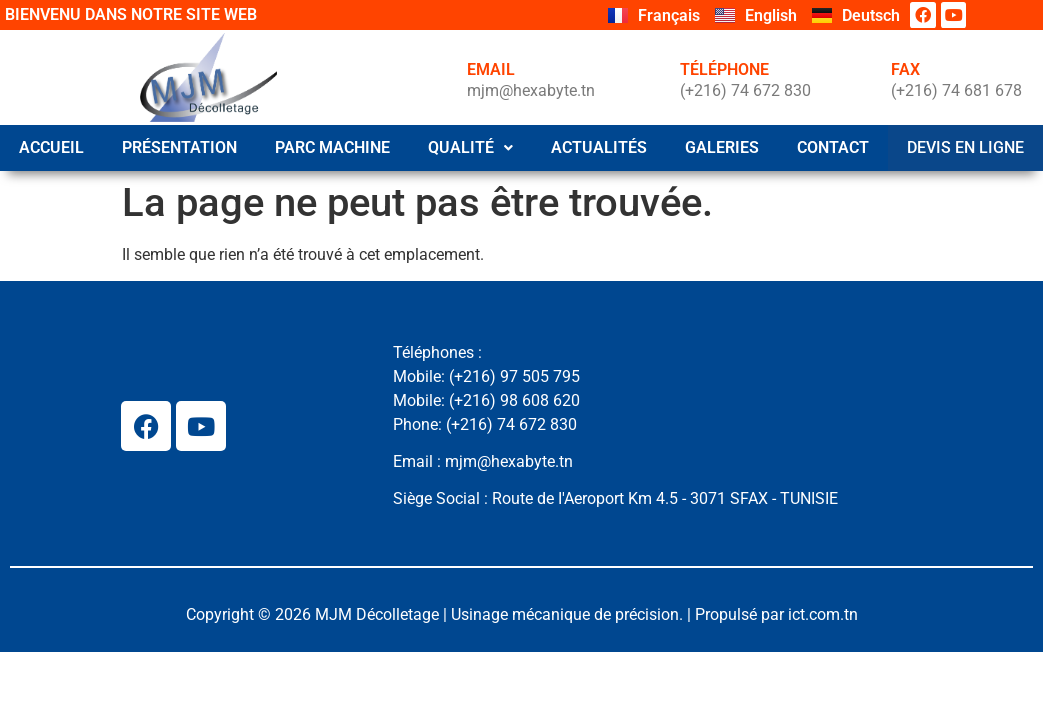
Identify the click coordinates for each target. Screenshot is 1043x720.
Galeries (728, 147)
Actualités (604, 147)
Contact (840, 147)
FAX (905, 69)
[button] (474, 148)
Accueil (52, 147)
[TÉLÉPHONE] (647, 77)
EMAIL (491, 69)
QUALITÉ (474, 147)
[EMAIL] (434, 77)
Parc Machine (335, 147)
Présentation (181, 147)
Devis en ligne (969, 147)
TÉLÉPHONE (724, 69)
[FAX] (858, 77)
